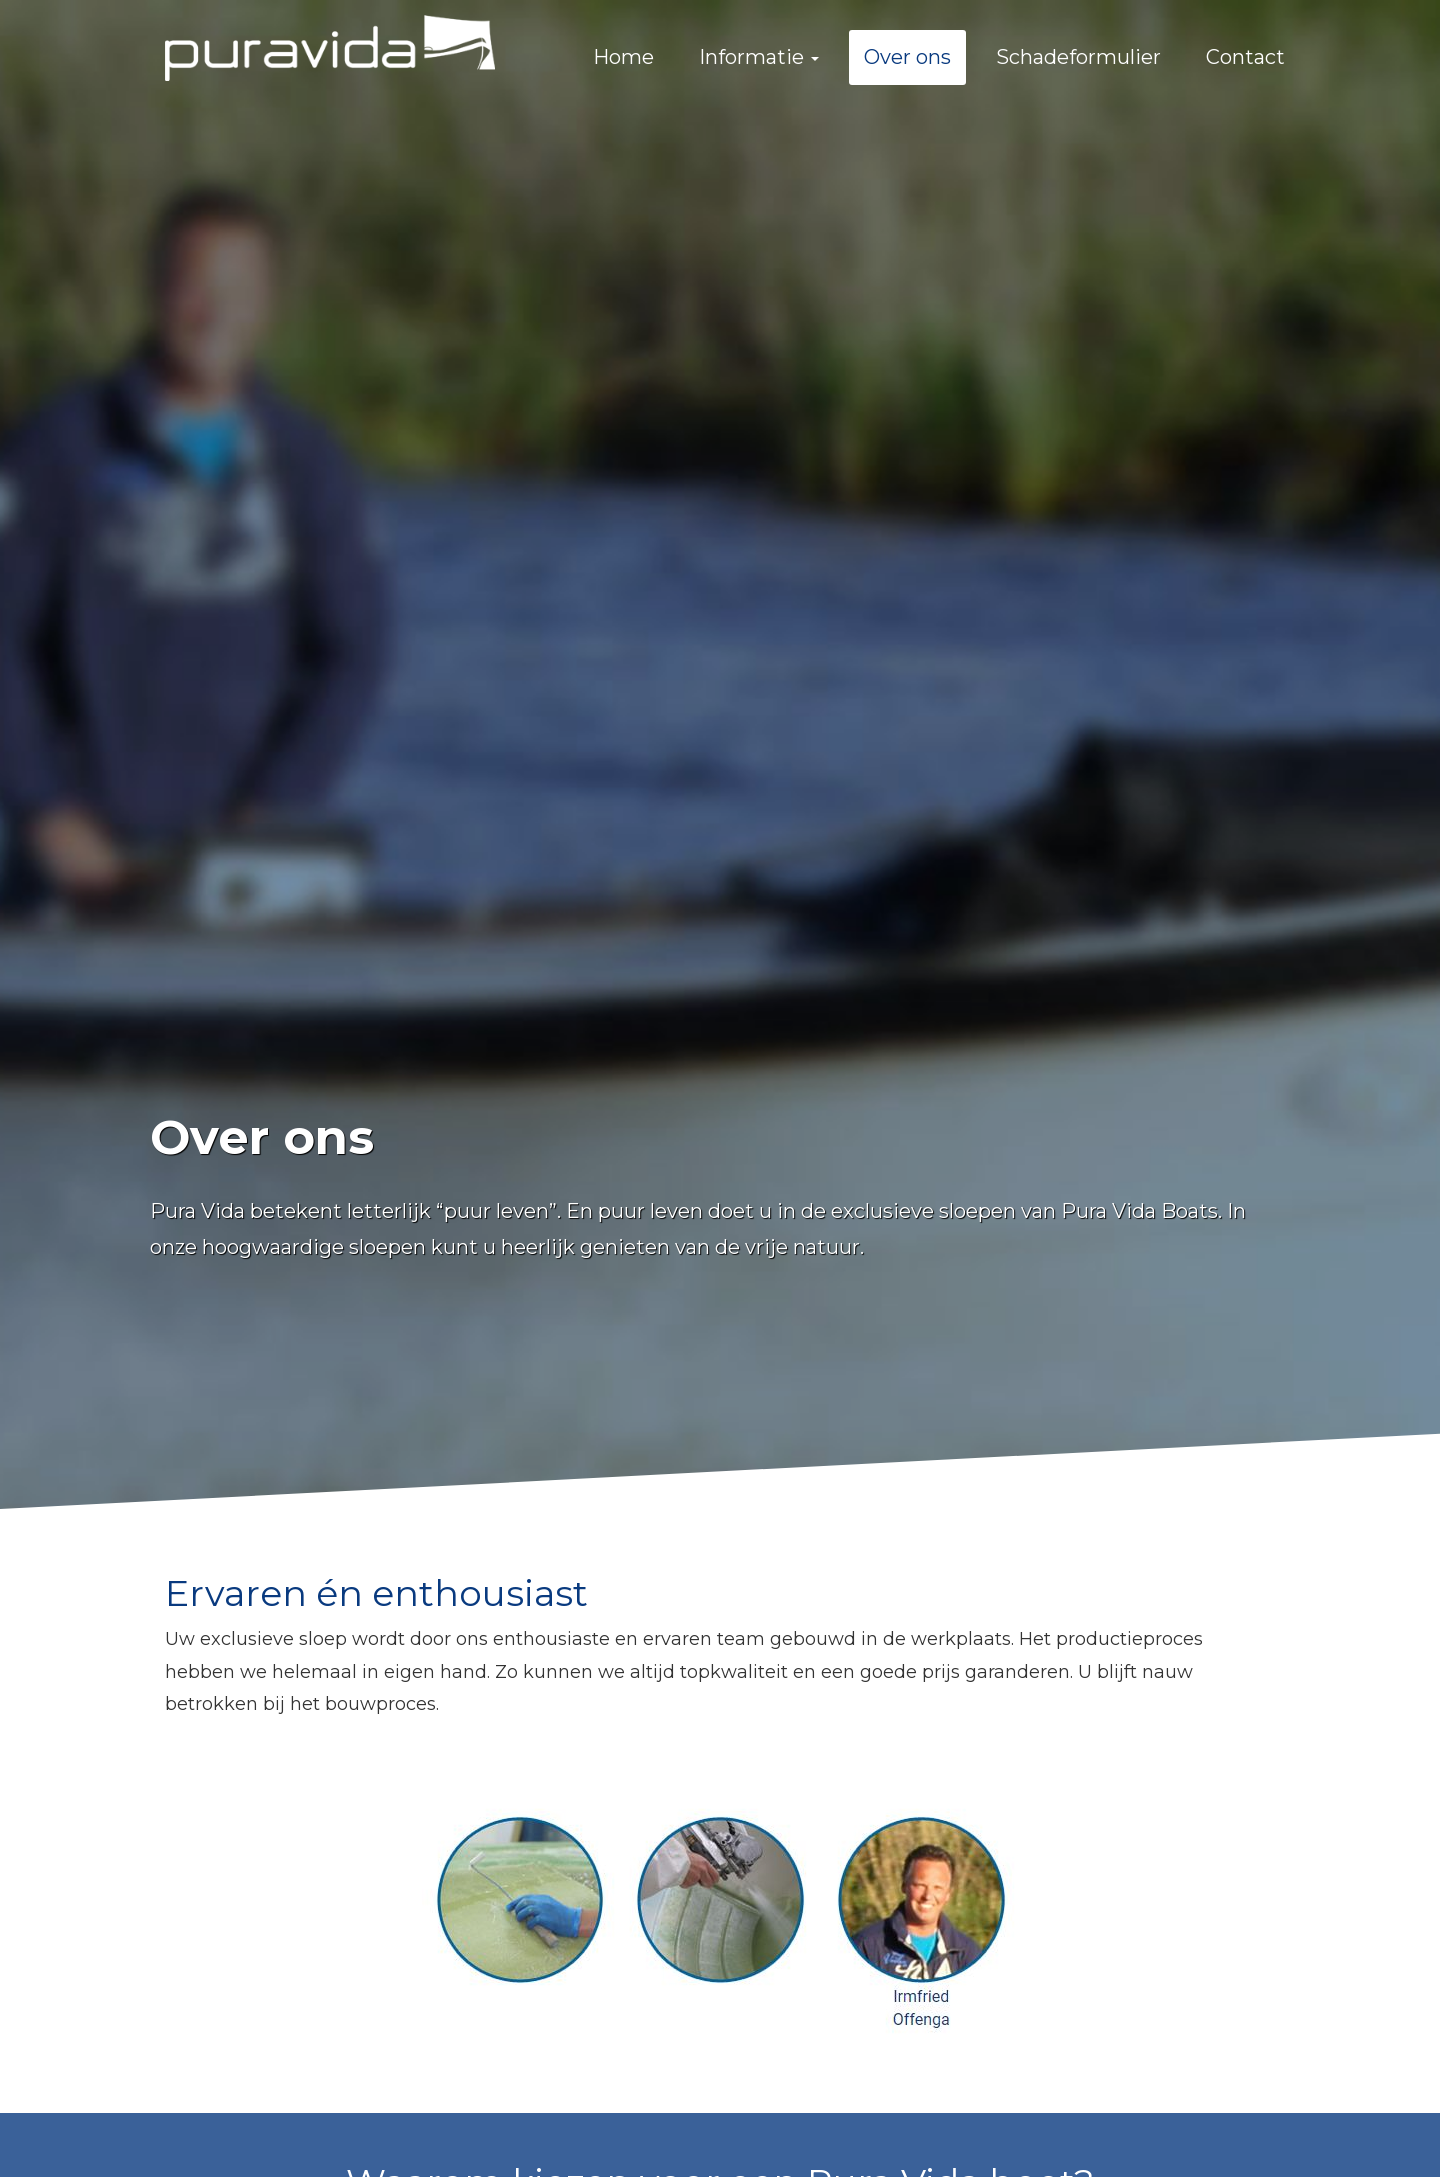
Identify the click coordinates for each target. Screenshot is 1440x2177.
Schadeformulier (1078, 57)
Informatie (759, 57)
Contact (1245, 57)
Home (623, 57)
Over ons (907, 57)
